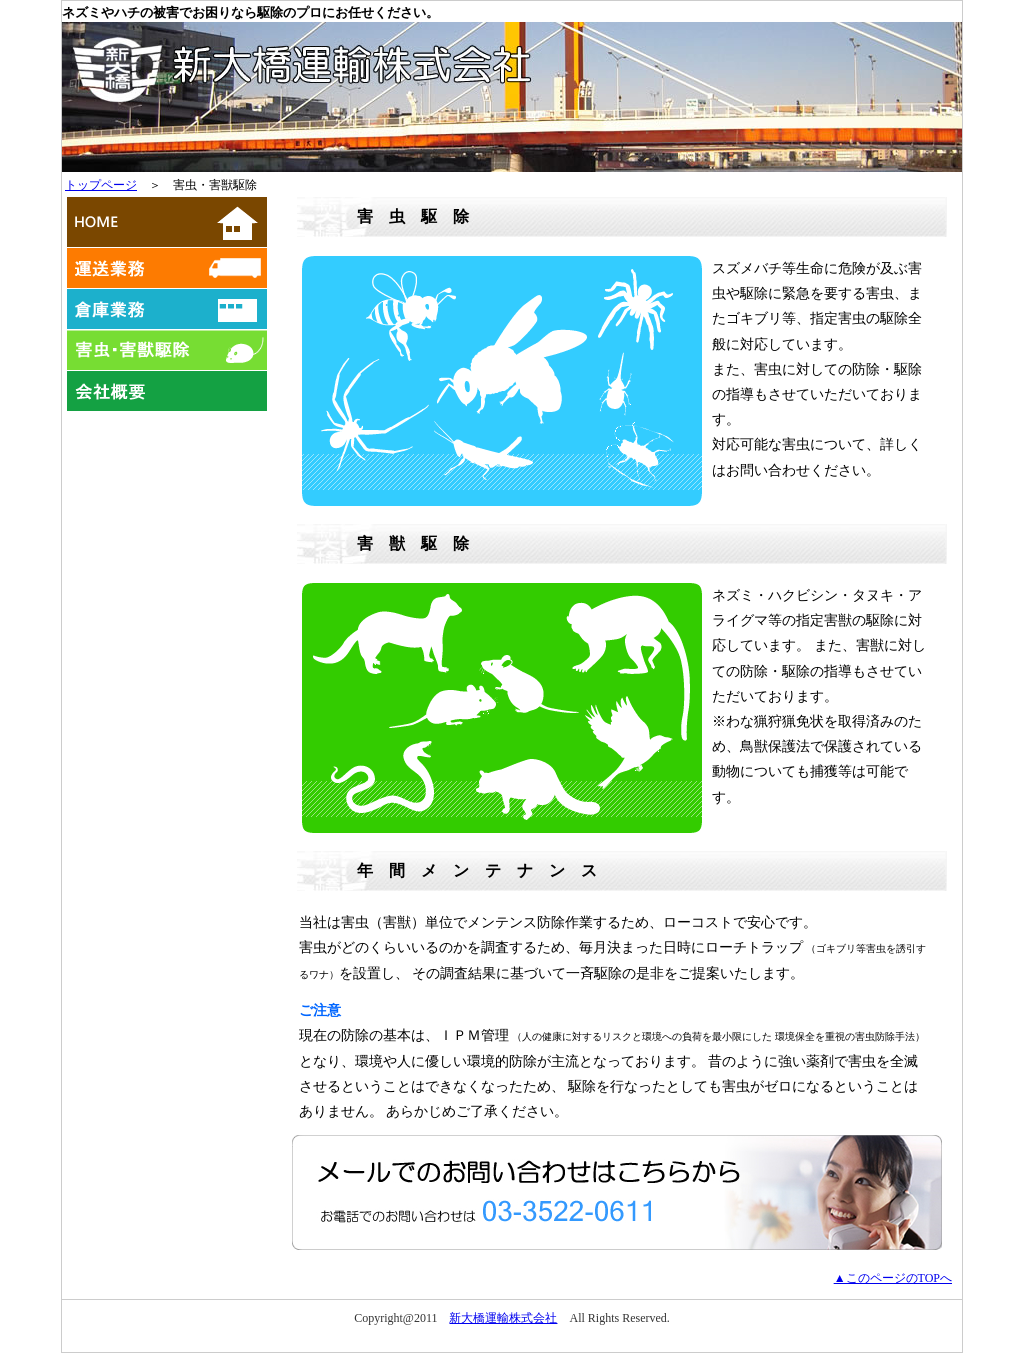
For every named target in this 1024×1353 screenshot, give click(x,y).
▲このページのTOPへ (893, 1278)
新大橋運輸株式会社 (503, 1318)
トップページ (101, 185)
